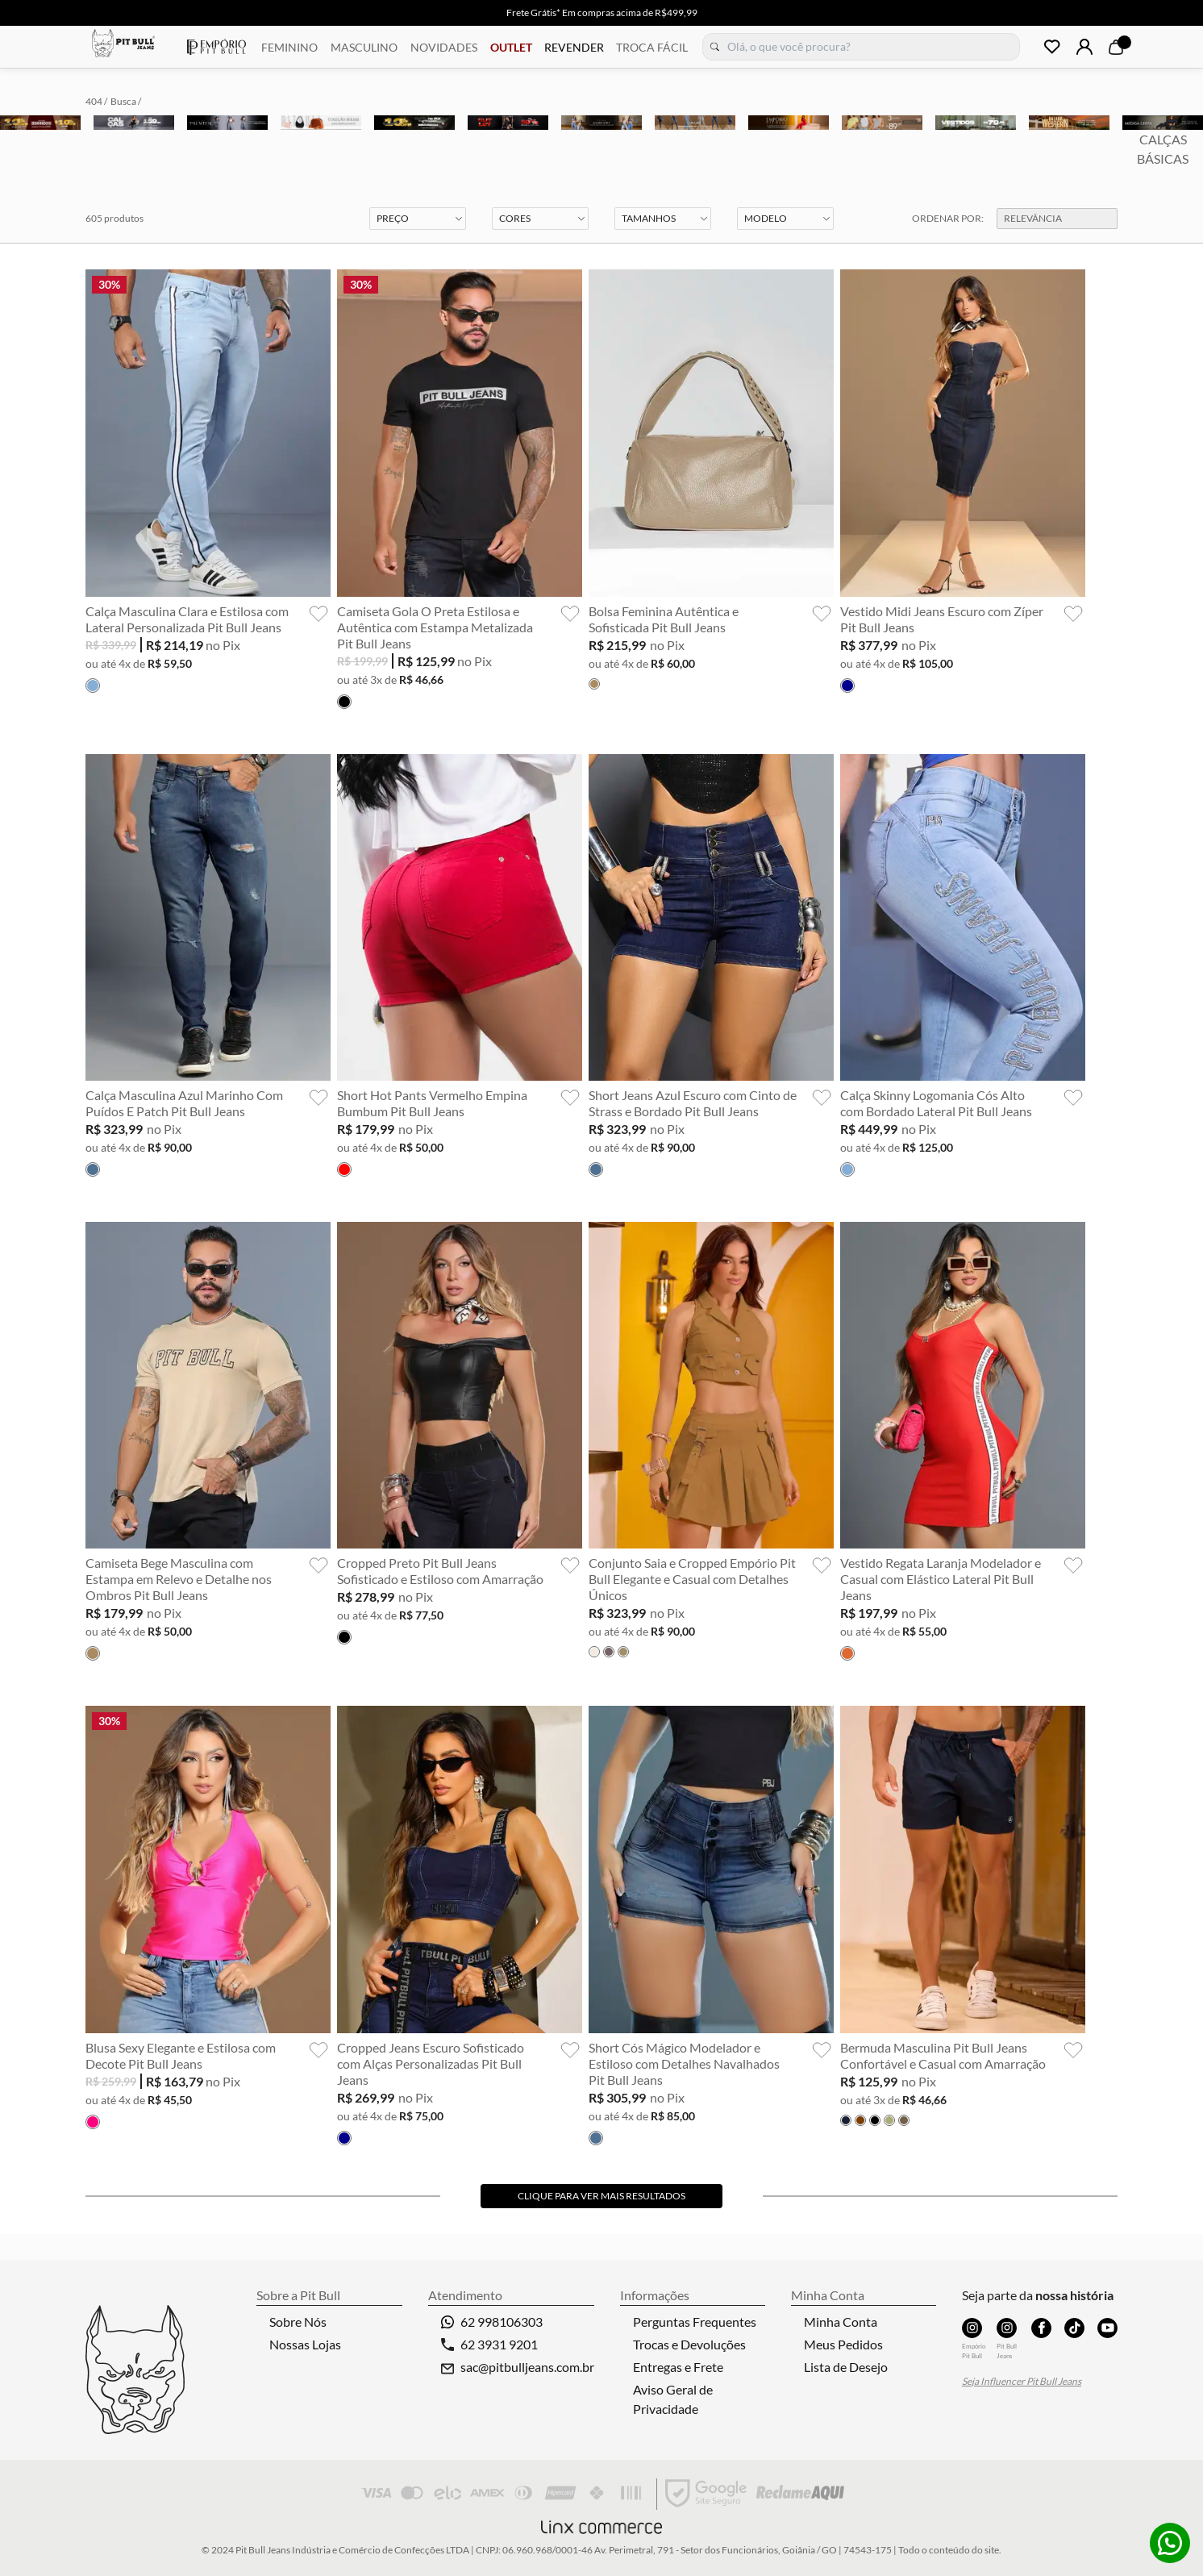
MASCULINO (364, 47)
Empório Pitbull (216, 47)
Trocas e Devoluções (689, 2344)
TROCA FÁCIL (652, 47)
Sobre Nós (298, 2321)
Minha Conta (840, 2321)
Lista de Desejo (846, 2366)
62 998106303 (492, 2321)
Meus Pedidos (843, 2344)
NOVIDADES (443, 47)
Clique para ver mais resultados (601, 2196)
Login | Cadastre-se (1084, 47)
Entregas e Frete (678, 2366)
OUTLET (511, 47)
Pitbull (123, 45)
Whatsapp (1170, 2543)
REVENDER (574, 47)
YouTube (1107, 2327)
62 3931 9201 (489, 2344)
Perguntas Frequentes (694, 2321)
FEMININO (289, 47)
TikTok (1074, 2327)
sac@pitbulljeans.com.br (527, 2366)
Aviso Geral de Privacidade (673, 2399)
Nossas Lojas (305, 2344)
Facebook (1041, 2327)
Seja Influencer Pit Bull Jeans (1021, 2381)
